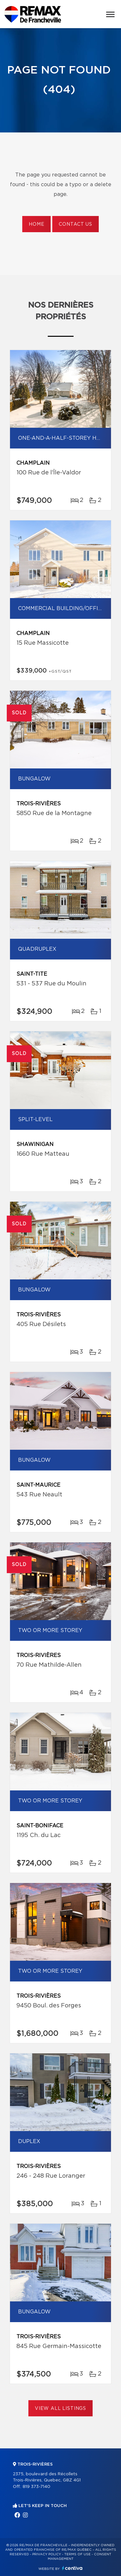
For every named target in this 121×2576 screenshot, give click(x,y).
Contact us (75, 224)
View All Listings (60, 2408)
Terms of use (77, 2554)
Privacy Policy (46, 2554)
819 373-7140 (36, 2487)
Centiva (72, 2568)
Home (36, 224)
